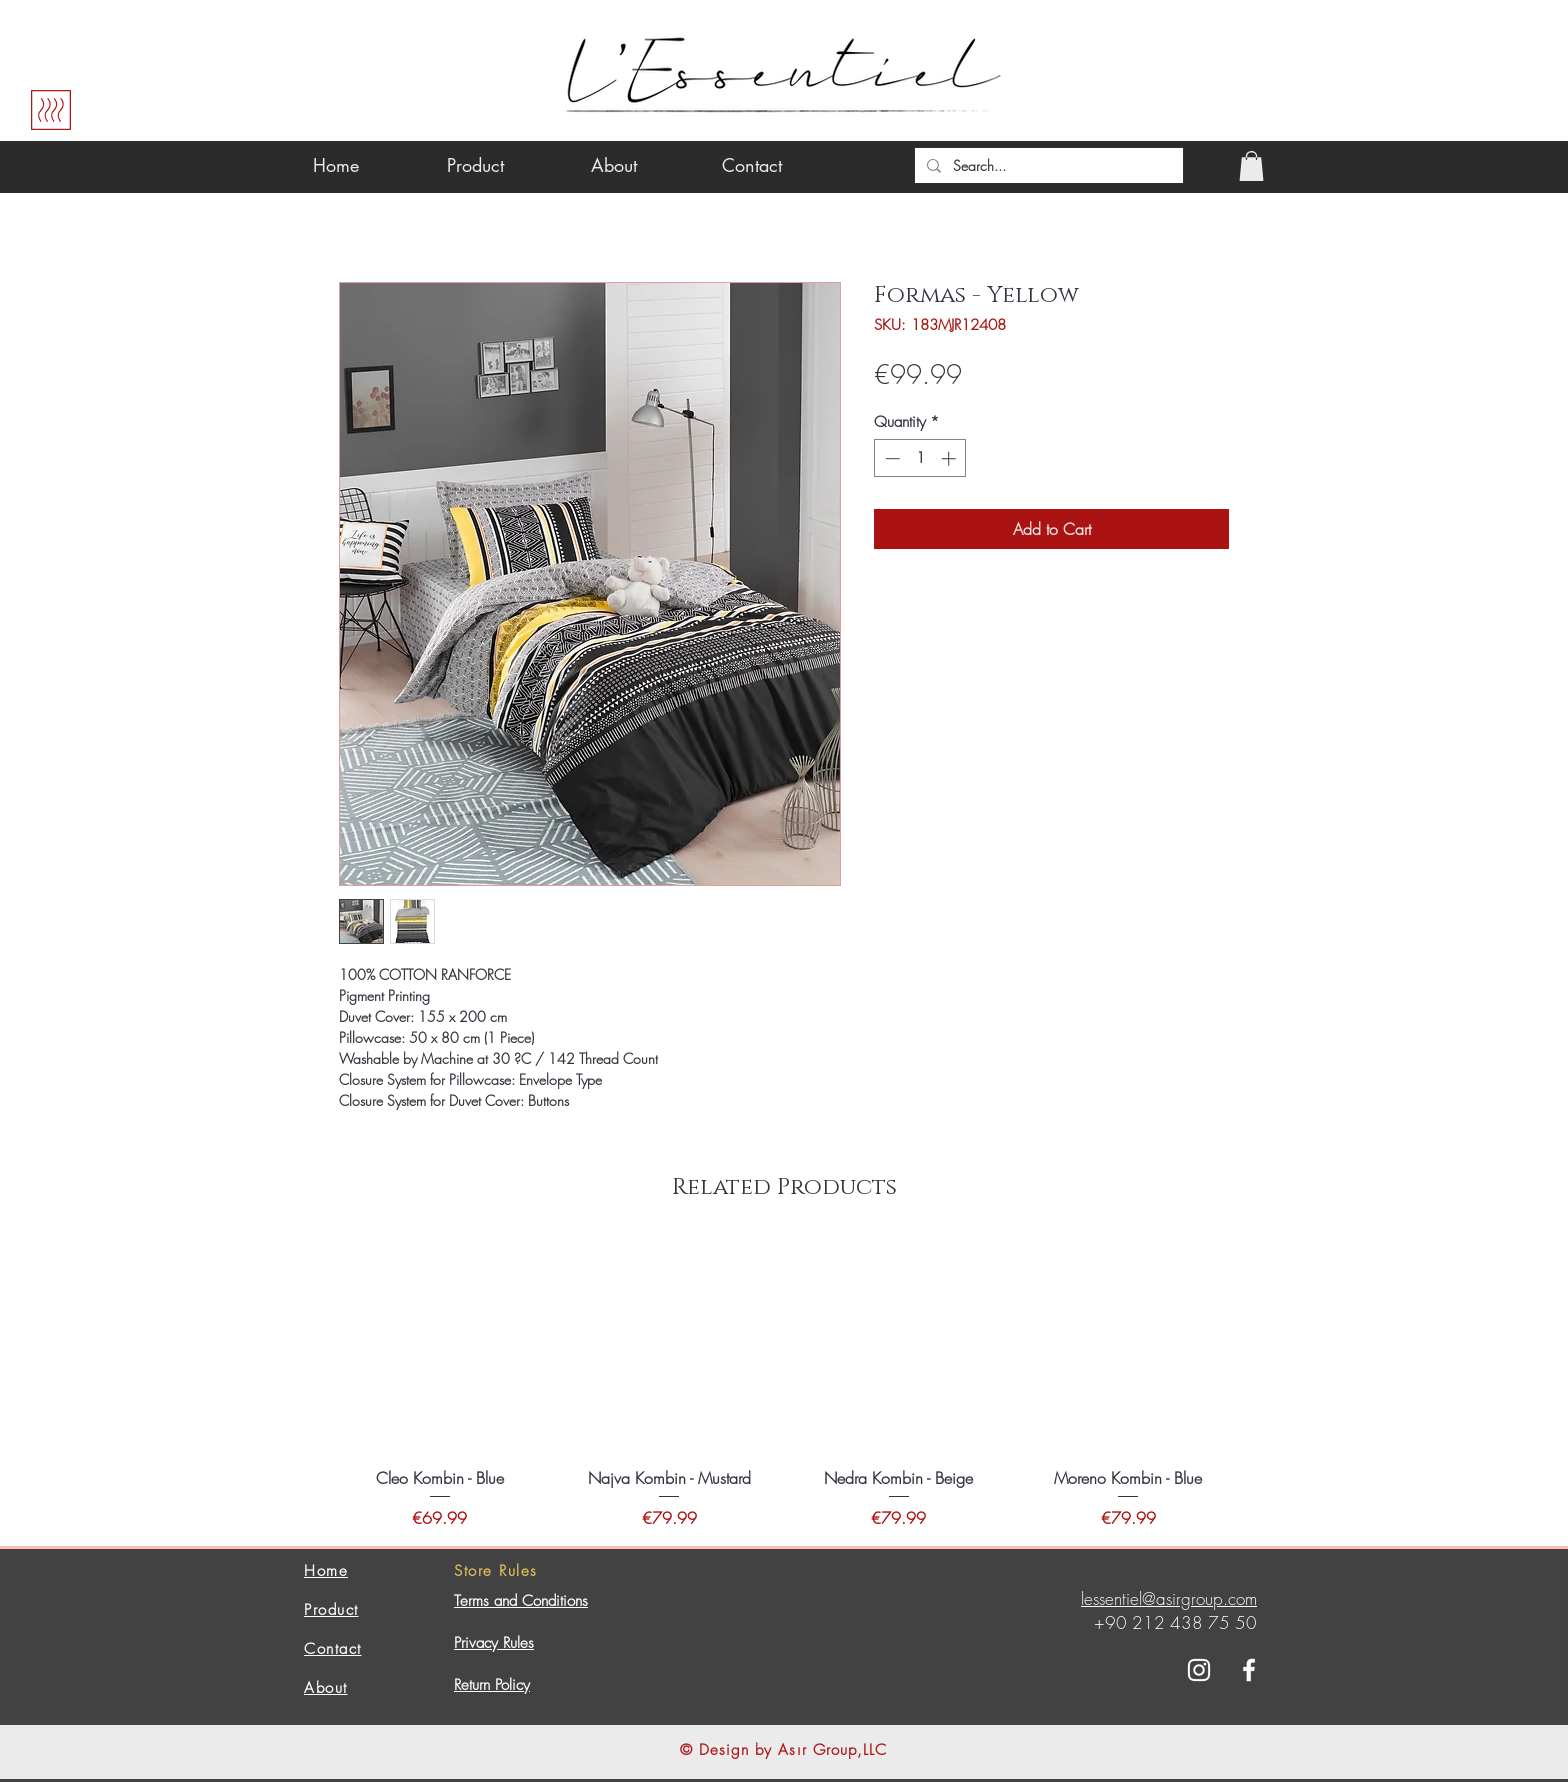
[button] (1251, 166)
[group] (784, 1385)
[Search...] (1047, 166)
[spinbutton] (920, 458)
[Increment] (950, 458)
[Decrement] (890, 458)
